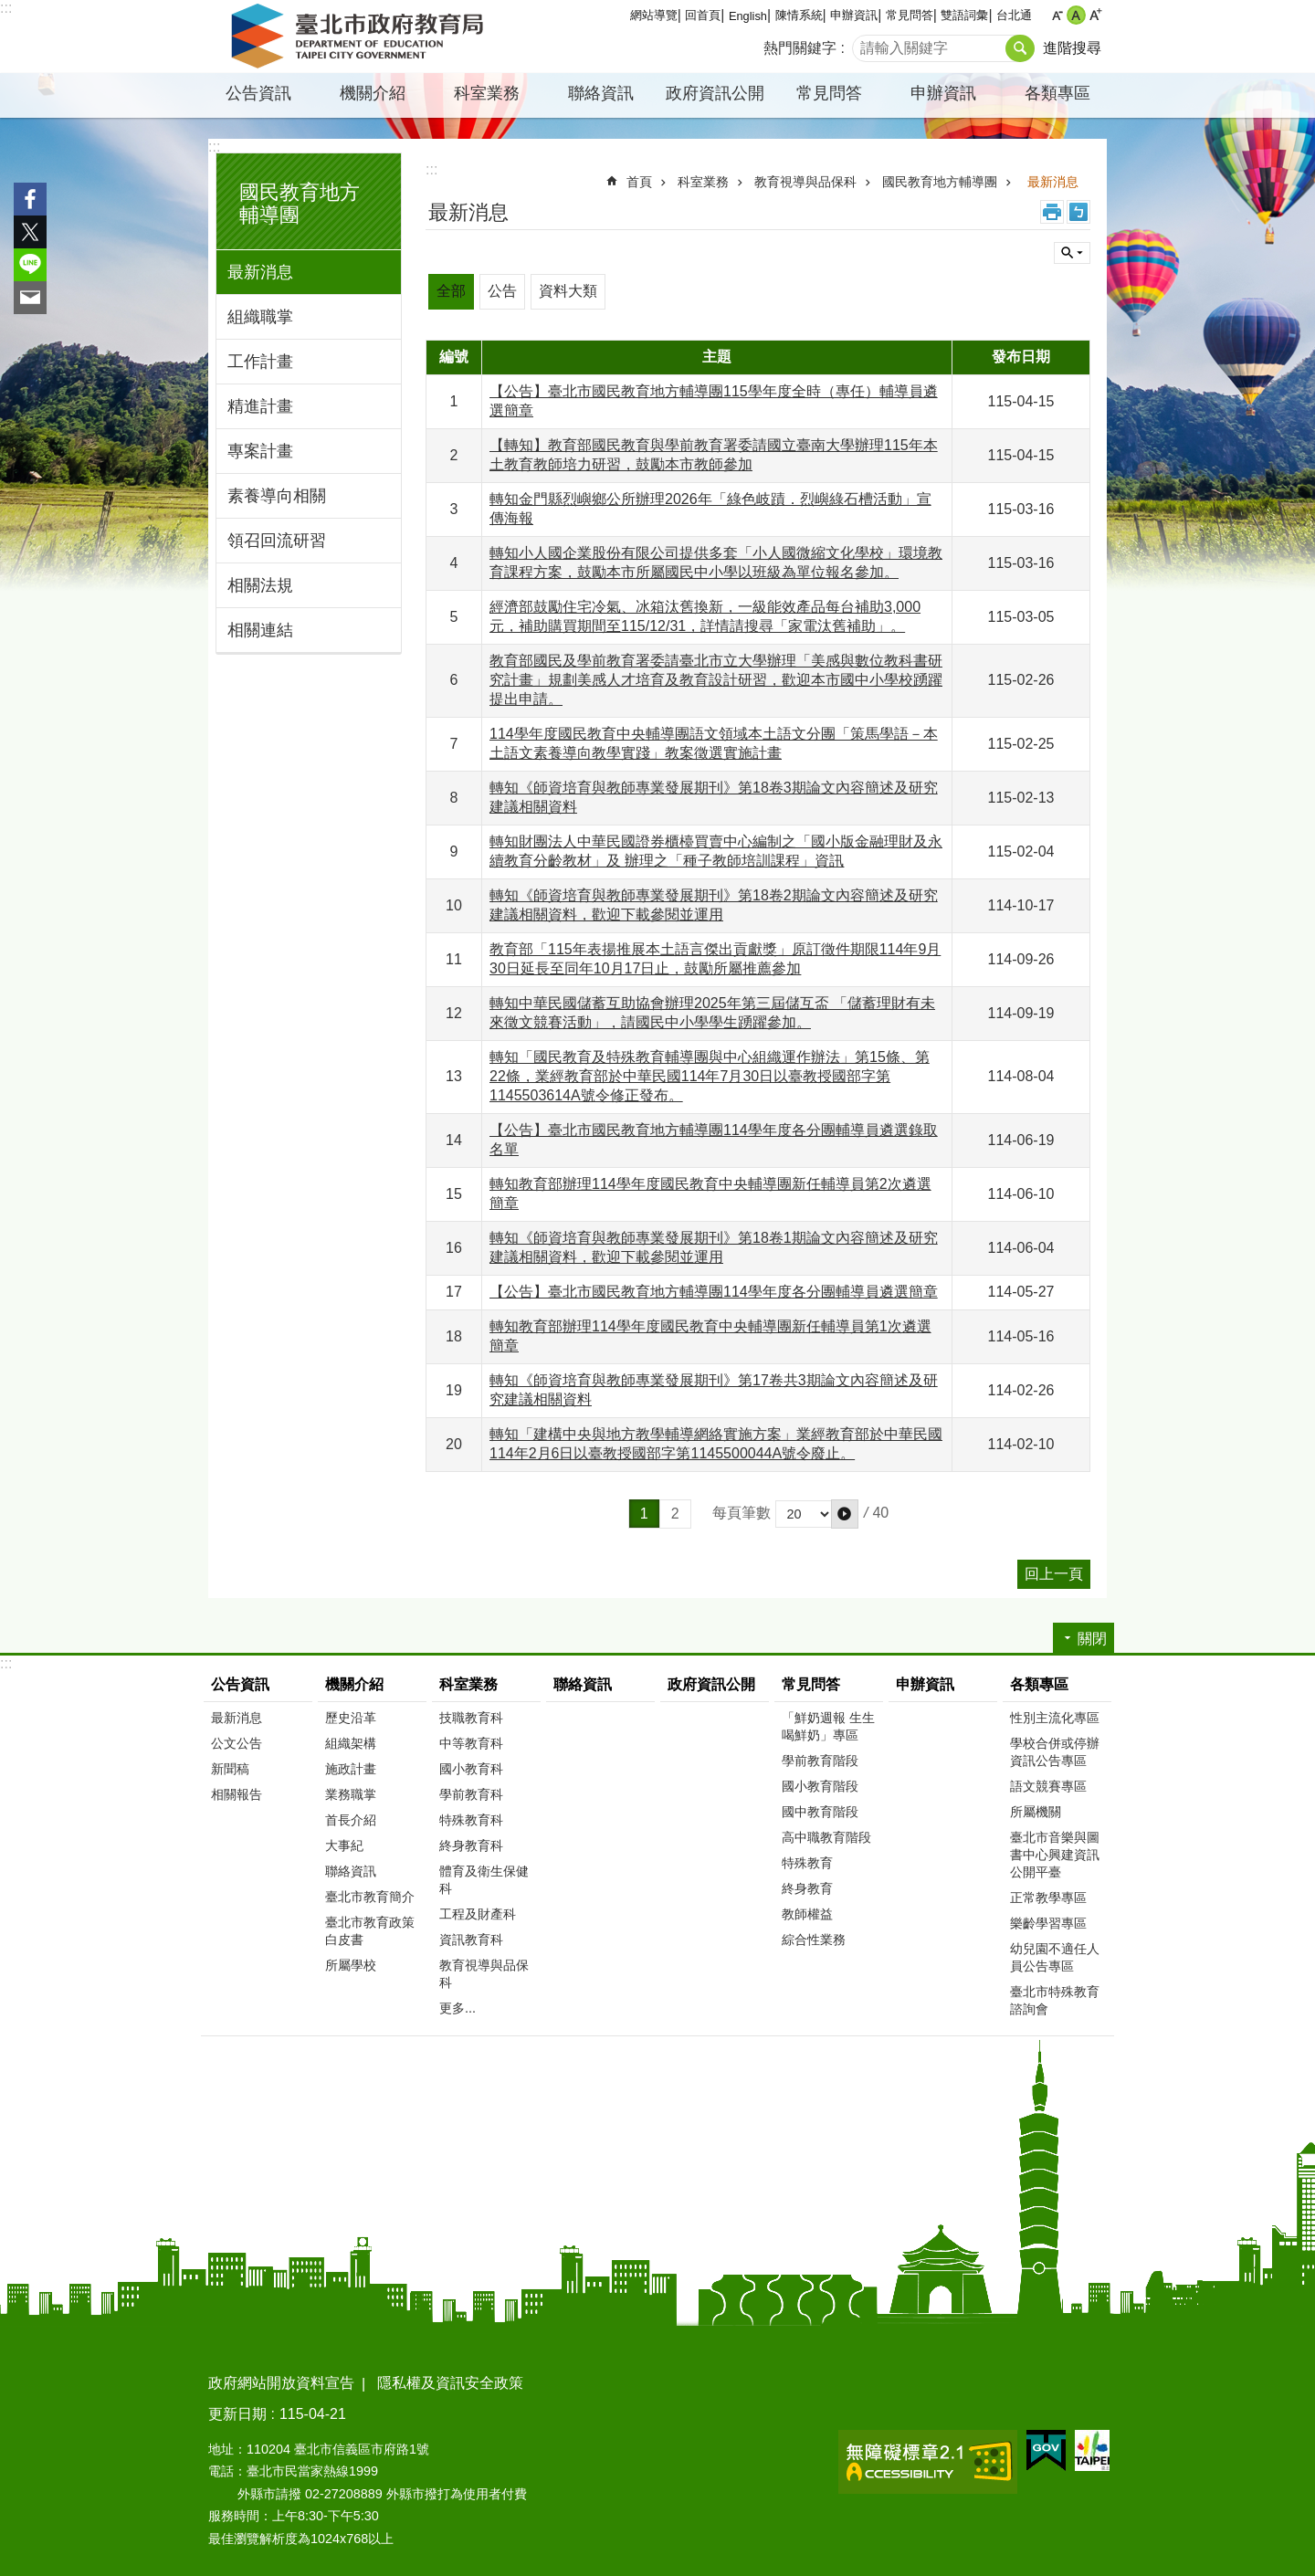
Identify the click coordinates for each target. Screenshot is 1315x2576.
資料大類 (568, 291)
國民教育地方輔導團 (939, 181)
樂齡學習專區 (1048, 1923)
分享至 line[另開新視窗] (30, 264)
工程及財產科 (477, 1914)
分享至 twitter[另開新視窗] (30, 232)
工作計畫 (260, 361)
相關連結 (260, 630)
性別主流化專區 (1054, 1717)
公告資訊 (258, 93)
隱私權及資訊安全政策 (450, 2383)
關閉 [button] (1072, 253)
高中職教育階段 (826, 1837)
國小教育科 (471, 1768)
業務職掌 (350, 1794)
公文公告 (236, 1743)
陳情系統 (799, 15)
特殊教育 (807, 1863)
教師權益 (807, 1914)
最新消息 (260, 272)
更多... (457, 2008)
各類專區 (1057, 93)
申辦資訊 (854, 15)
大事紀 (344, 1845)
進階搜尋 (1072, 48)
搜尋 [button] (1020, 48)
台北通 (1014, 15)
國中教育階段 (820, 1811)
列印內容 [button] (1052, 212)
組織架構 (350, 1743)
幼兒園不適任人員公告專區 (1054, 1957)
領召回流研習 (276, 540)
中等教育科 (471, 1743)
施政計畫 (350, 1768)
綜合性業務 (814, 1939)
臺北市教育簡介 (370, 1896)
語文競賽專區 (1048, 1786)
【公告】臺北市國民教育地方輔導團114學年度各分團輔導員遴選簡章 (713, 1291)
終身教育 (807, 1888)
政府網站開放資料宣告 (281, 2383)
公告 (502, 291)
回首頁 (703, 15)
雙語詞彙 (964, 15)
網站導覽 (654, 15)
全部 (451, 291)
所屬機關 (1035, 1811)
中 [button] (1076, 15)
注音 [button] (1078, 212)
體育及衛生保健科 (484, 1880)
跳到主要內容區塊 (9, 9)
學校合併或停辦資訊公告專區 (1054, 1752)
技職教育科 (471, 1717)
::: (6, 8)
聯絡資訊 (601, 93)
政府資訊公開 (715, 93)
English (748, 16)
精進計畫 (260, 406)
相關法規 (260, 585)
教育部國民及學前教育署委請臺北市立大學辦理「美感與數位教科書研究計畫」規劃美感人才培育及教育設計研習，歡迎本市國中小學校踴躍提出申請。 (715, 680)
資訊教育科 (471, 1939)
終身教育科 (471, 1845)
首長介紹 (350, 1820)
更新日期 (237, 2414)
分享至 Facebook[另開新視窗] (30, 199)
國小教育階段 (820, 1786)
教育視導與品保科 (805, 181)
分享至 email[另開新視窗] (30, 297)
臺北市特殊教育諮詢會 (1054, 2000)
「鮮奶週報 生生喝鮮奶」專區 (828, 1726)
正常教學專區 (1048, 1897)
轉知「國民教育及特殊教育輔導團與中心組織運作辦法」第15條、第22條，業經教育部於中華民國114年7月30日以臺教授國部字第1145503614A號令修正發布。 (709, 1076)
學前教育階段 (820, 1760)
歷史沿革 (350, 1717)
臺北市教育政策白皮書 (370, 1931)
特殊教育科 (471, 1820)
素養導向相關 (276, 496)
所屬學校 (350, 1965)
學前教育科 (471, 1794)
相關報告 (236, 1794)
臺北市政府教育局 (361, 36)
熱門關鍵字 (799, 48)
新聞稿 (230, 1768)
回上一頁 (1054, 1574)
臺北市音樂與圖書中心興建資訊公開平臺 (1054, 1854)
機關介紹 (372, 93)
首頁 (639, 181)
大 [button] (1095, 15)
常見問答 (909, 15)
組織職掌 (260, 317)
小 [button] (1057, 15)
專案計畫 (260, 451)
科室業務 (487, 93)
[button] (844, 1514)
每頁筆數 (741, 1512)
